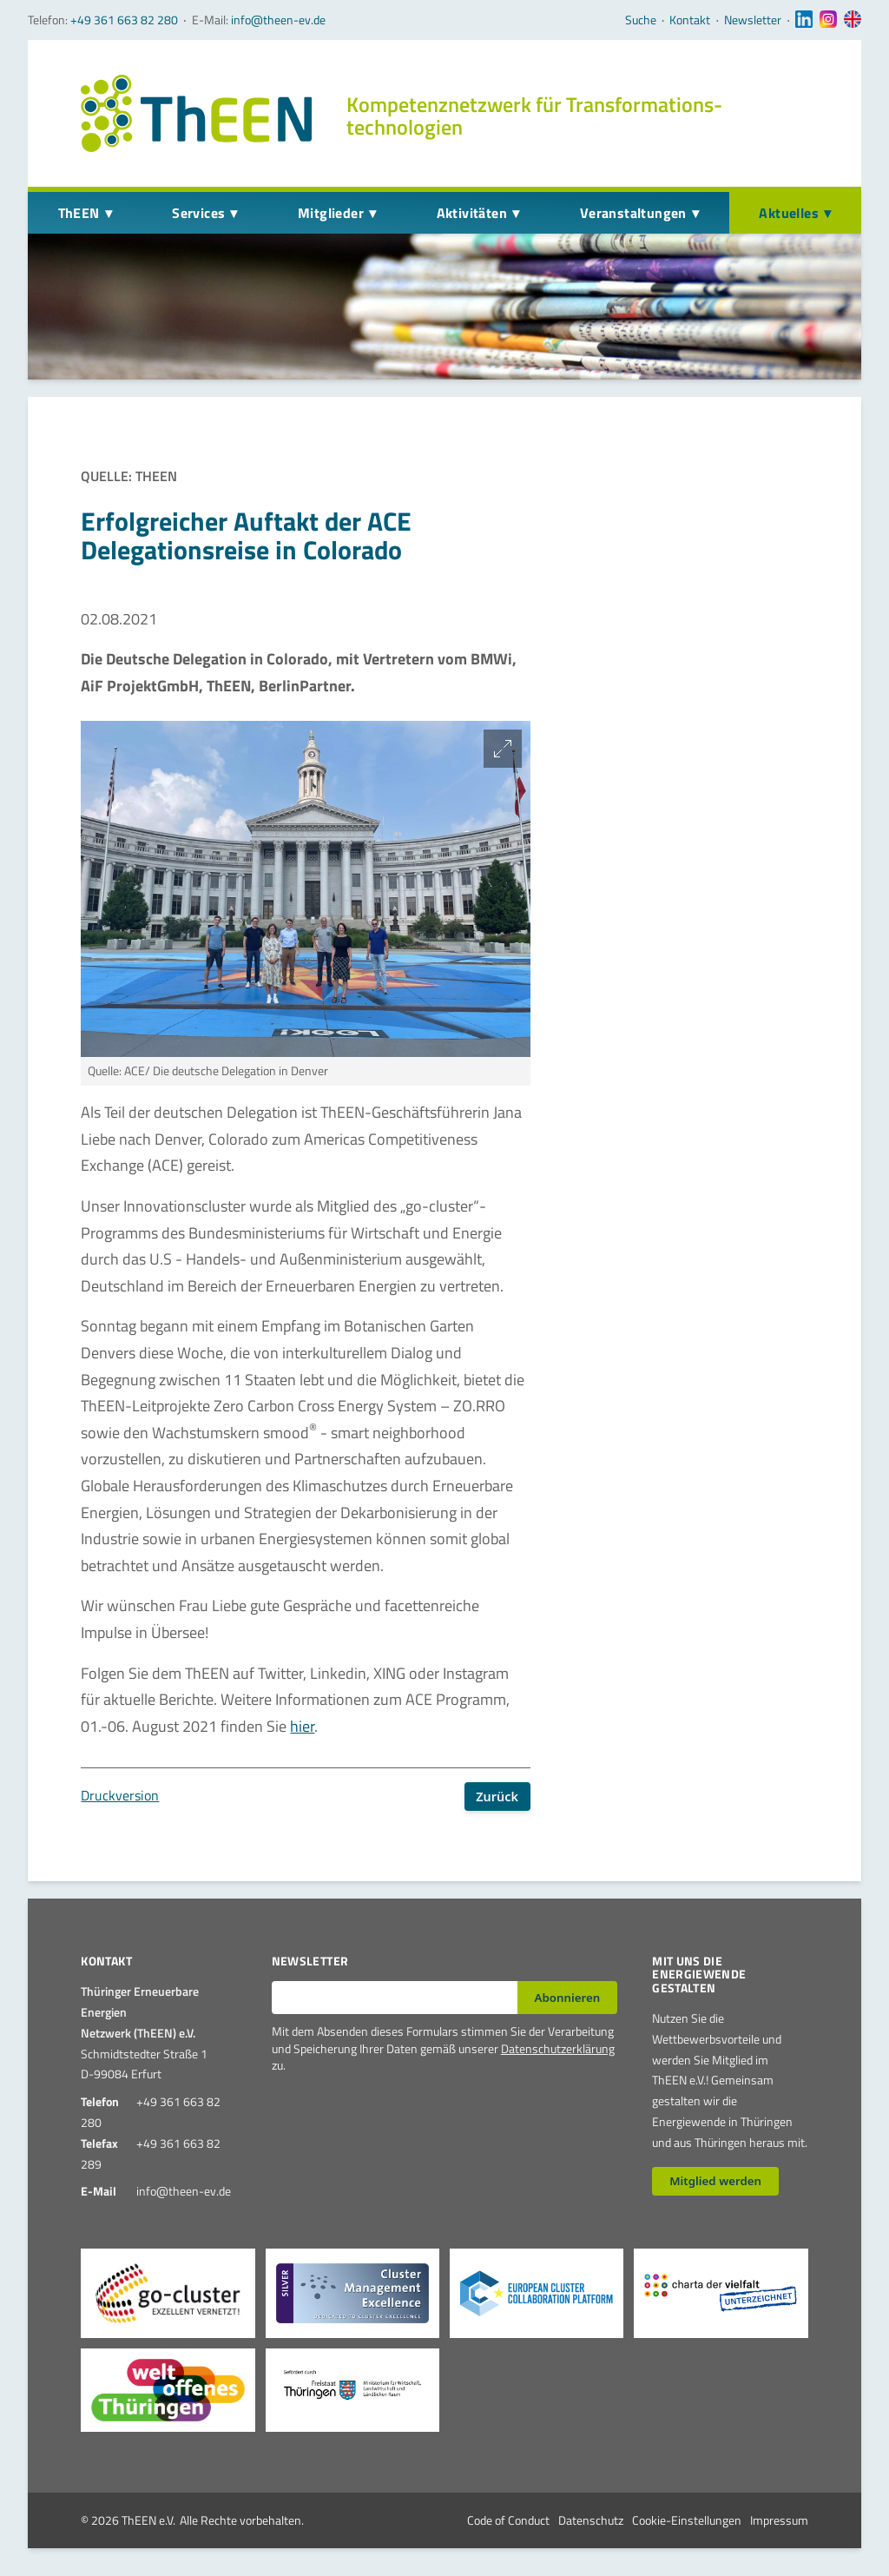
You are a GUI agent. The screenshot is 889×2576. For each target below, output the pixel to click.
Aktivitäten (472, 212)
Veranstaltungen (633, 212)
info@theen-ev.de (278, 19)
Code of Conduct (508, 2520)
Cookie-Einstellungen (686, 2520)
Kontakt (689, 20)
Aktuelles (789, 212)
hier (302, 1726)
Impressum (779, 2520)
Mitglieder (331, 212)
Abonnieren (568, 1997)
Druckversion (120, 1795)
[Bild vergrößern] (503, 749)
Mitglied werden (715, 2181)
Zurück (497, 1796)
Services (198, 212)
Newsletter (752, 20)
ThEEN (79, 212)
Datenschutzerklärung (558, 2048)
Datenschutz (590, 2520)
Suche (640, 20)
